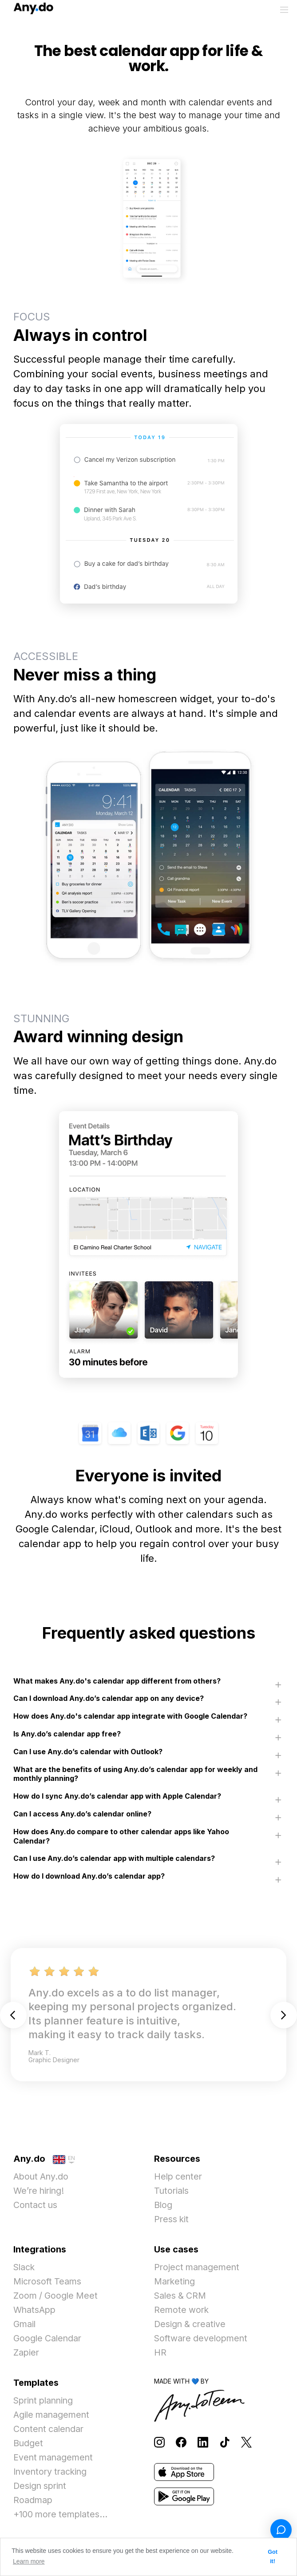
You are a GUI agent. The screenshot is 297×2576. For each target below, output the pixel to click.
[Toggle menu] (284, 10)
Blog (163, 2206)
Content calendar (49, 2430)
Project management (198, 2268)
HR (160, 2353)
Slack (24, 2268)
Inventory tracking (51, 2473)
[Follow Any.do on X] (246, 2443)
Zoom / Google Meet (57, 2297)
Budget (28, 2444)
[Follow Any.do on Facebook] (181, 2443)
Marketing (175, 2282)
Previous (13, 2016)
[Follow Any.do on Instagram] (159, 2443)
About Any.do (41, 2177)
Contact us (36, 2206)
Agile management (52, 2416)
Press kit (172, 2220)
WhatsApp (35, 2311)
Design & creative (191, 2325)
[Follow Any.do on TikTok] (224, 2443)
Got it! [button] (272, 2556)
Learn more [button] (29, 2561)
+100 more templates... (62, 2515)
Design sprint (41, 2487)
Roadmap (33, 2501)
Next (283, 2016)
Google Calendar (48, 2339)
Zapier (26, 2353)
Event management (54, 2458)
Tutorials (172, 2192)
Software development (202, 2339)
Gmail (25, 2325)
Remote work (182, 2311)
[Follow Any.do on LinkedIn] (203, 2443)
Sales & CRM (181, 2297)
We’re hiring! (40, 2192)
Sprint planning (45, 2401)
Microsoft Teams (48, 2282)
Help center (179, 2177)
